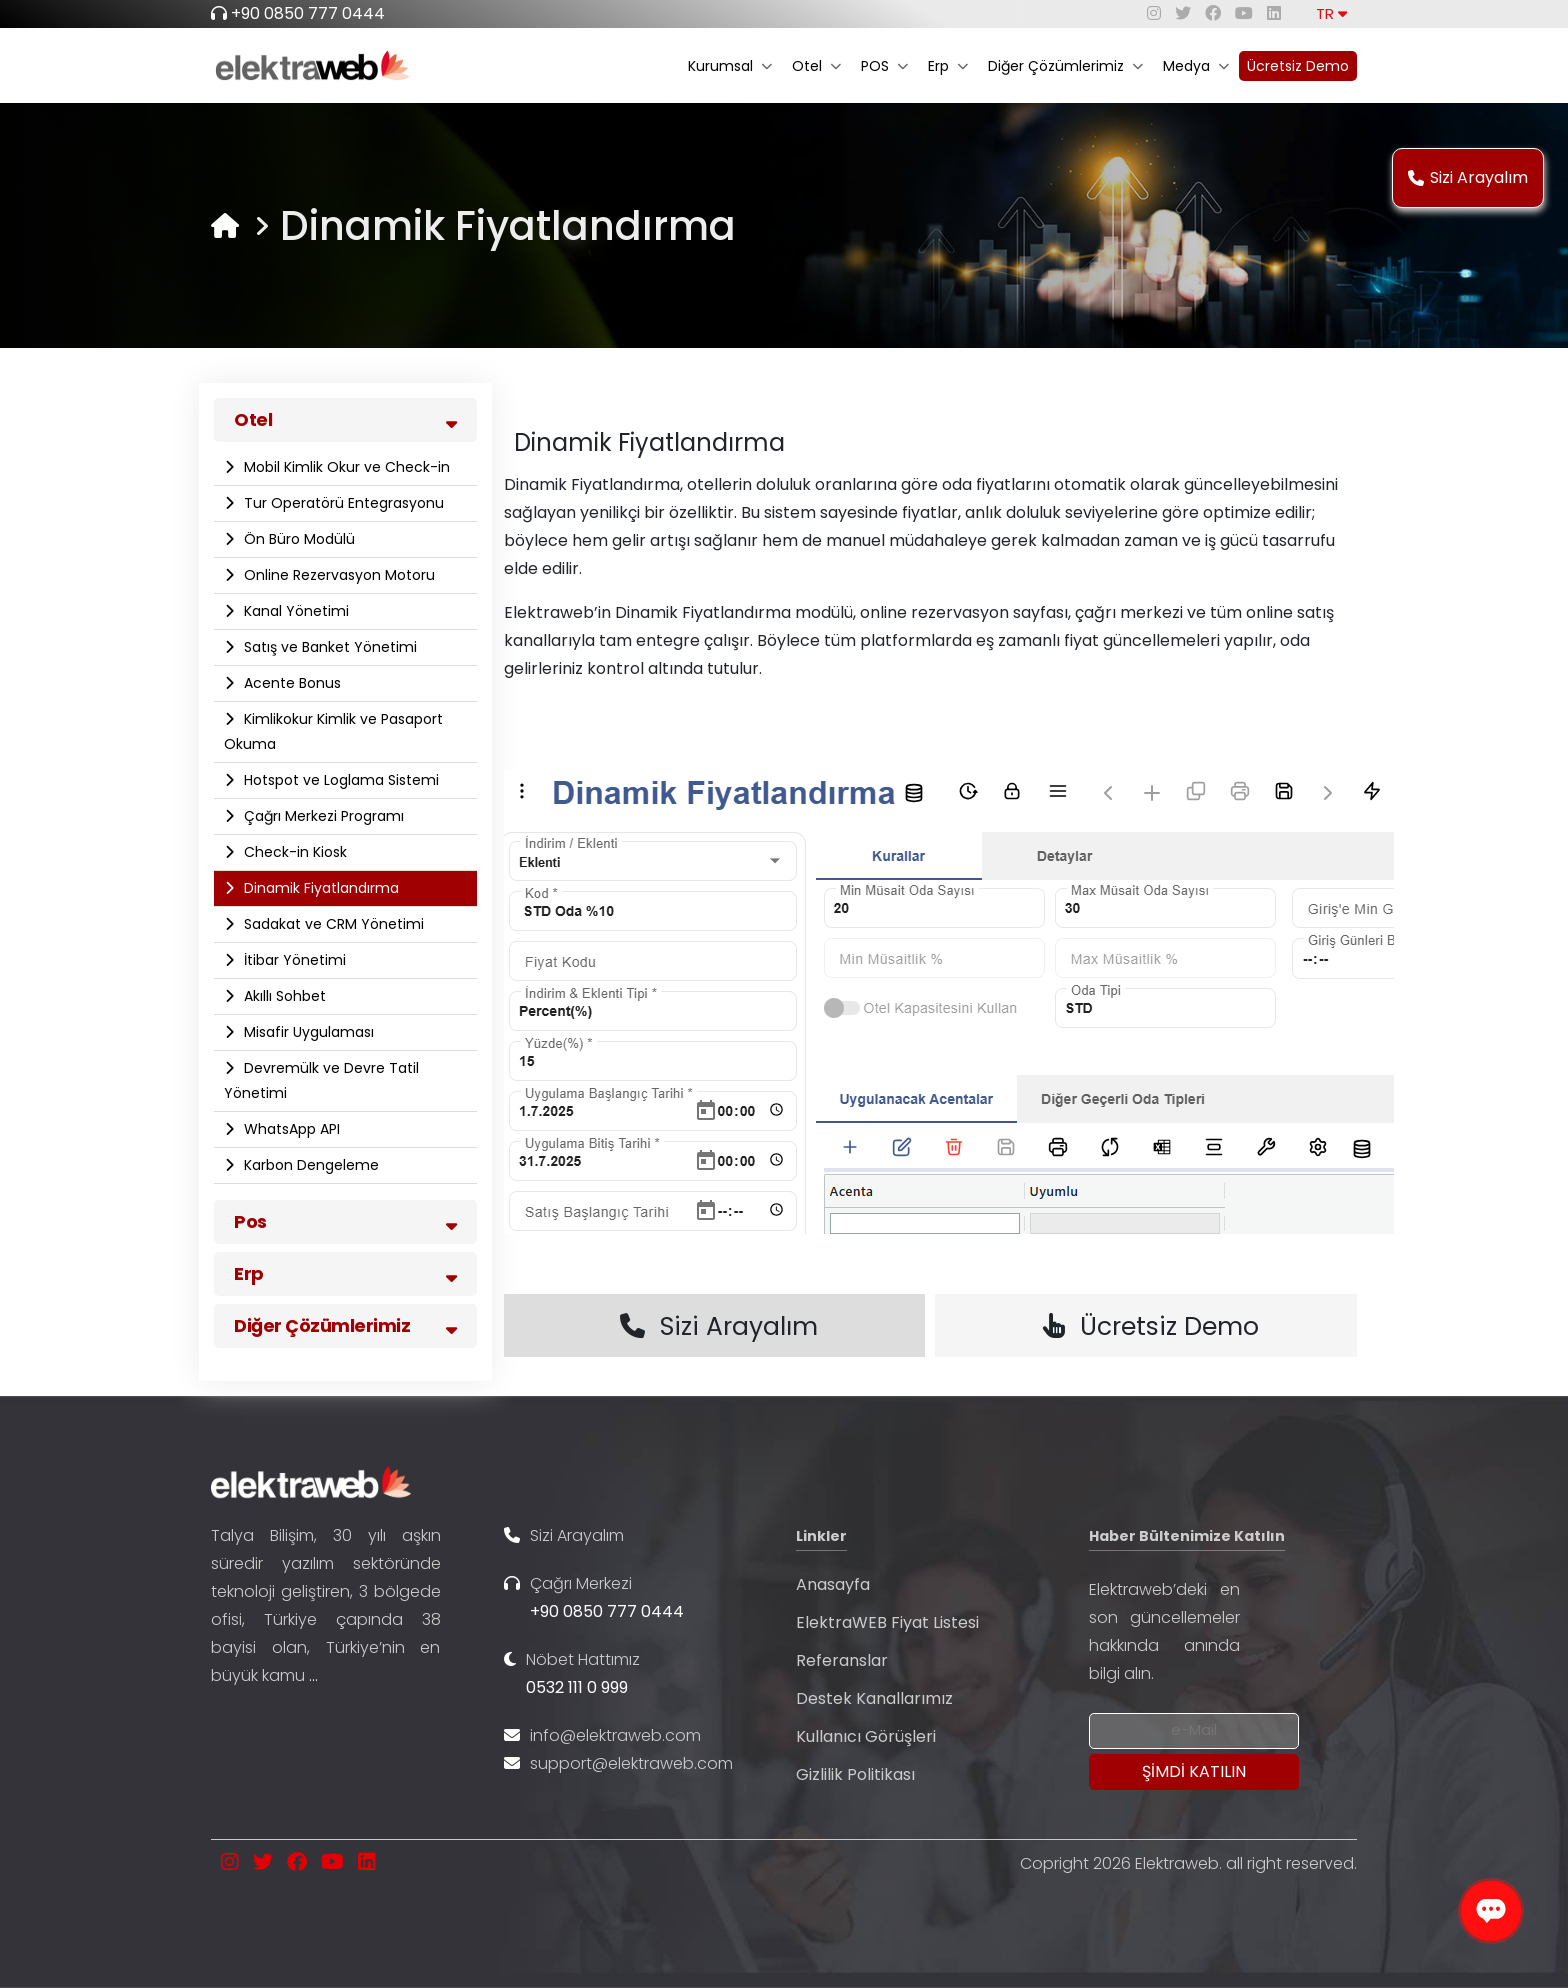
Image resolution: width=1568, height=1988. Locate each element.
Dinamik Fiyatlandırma (319, 888)
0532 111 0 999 (577, 1687)
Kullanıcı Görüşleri (866, 1736)
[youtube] (1244, 13)
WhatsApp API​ (290, 1129)
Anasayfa (833, 1584)
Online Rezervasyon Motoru (337, 575)
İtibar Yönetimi (293, 960)
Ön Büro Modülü (297, 539)
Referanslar (842, 1660)
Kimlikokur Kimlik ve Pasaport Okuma (333, 731)
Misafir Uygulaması (307, 1032)
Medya (1196, 66)
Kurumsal (730, 66)
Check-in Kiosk (293, 852)
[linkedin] (1274, 13)
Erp (948, 66)
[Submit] (1194, 1772)
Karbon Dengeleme (309, 1165)
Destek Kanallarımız (874, 1698)
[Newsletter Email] (1194, 1731)
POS (884, 66)
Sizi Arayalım (1468, 177)
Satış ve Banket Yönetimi (328, 647)
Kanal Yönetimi (294, 611)
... (313, 1675)
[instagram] (1154, 13)
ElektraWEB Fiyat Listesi (887, 1622)
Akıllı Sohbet (283, 996)
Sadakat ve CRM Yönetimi (332, 924)
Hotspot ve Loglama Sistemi (339, 780)
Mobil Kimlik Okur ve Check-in (345, 467)
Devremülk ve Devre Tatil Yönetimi (321, 1080)
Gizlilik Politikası (855, 1774)
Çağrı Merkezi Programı (322, 816)
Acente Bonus (290, 683)
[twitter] (1183, 13)
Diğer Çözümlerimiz (1065, 66)
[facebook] (1213, 13)
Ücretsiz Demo (1298, 66)
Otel (816, 66)
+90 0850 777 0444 (308, 13)
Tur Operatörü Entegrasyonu (342, 503)
